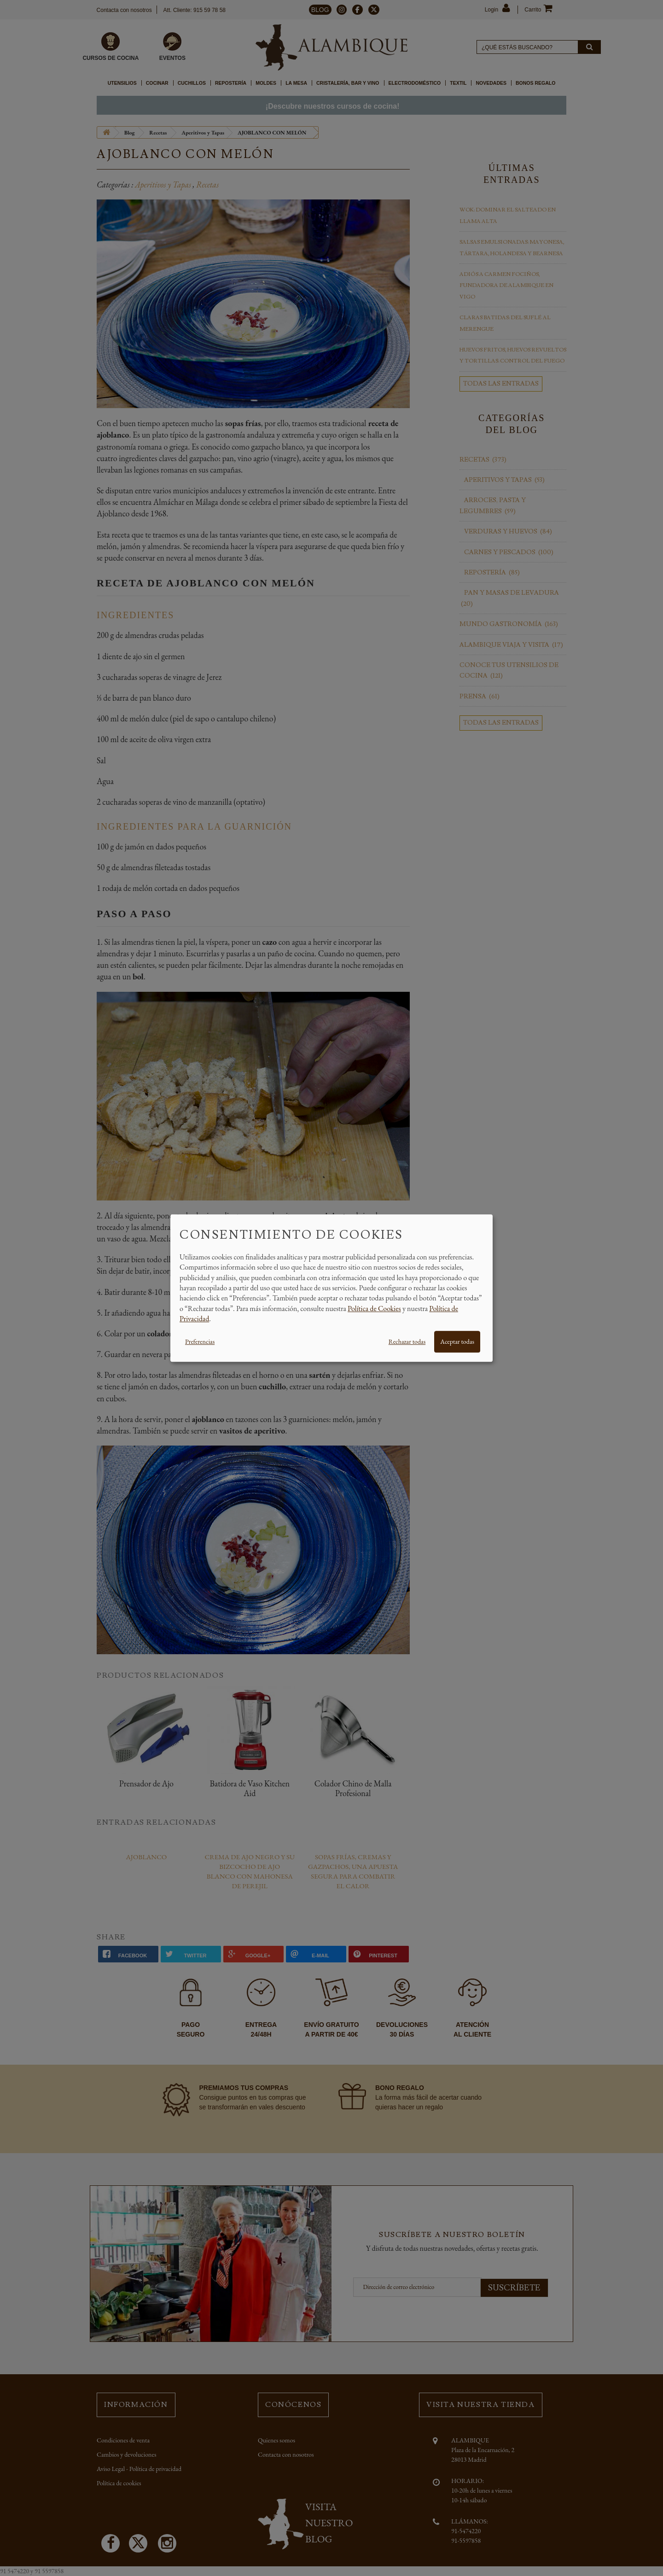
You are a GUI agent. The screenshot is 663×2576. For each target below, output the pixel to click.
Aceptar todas (457, 1341)
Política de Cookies (374, 1308)
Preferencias (200, 1341)
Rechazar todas (407, 1341)
